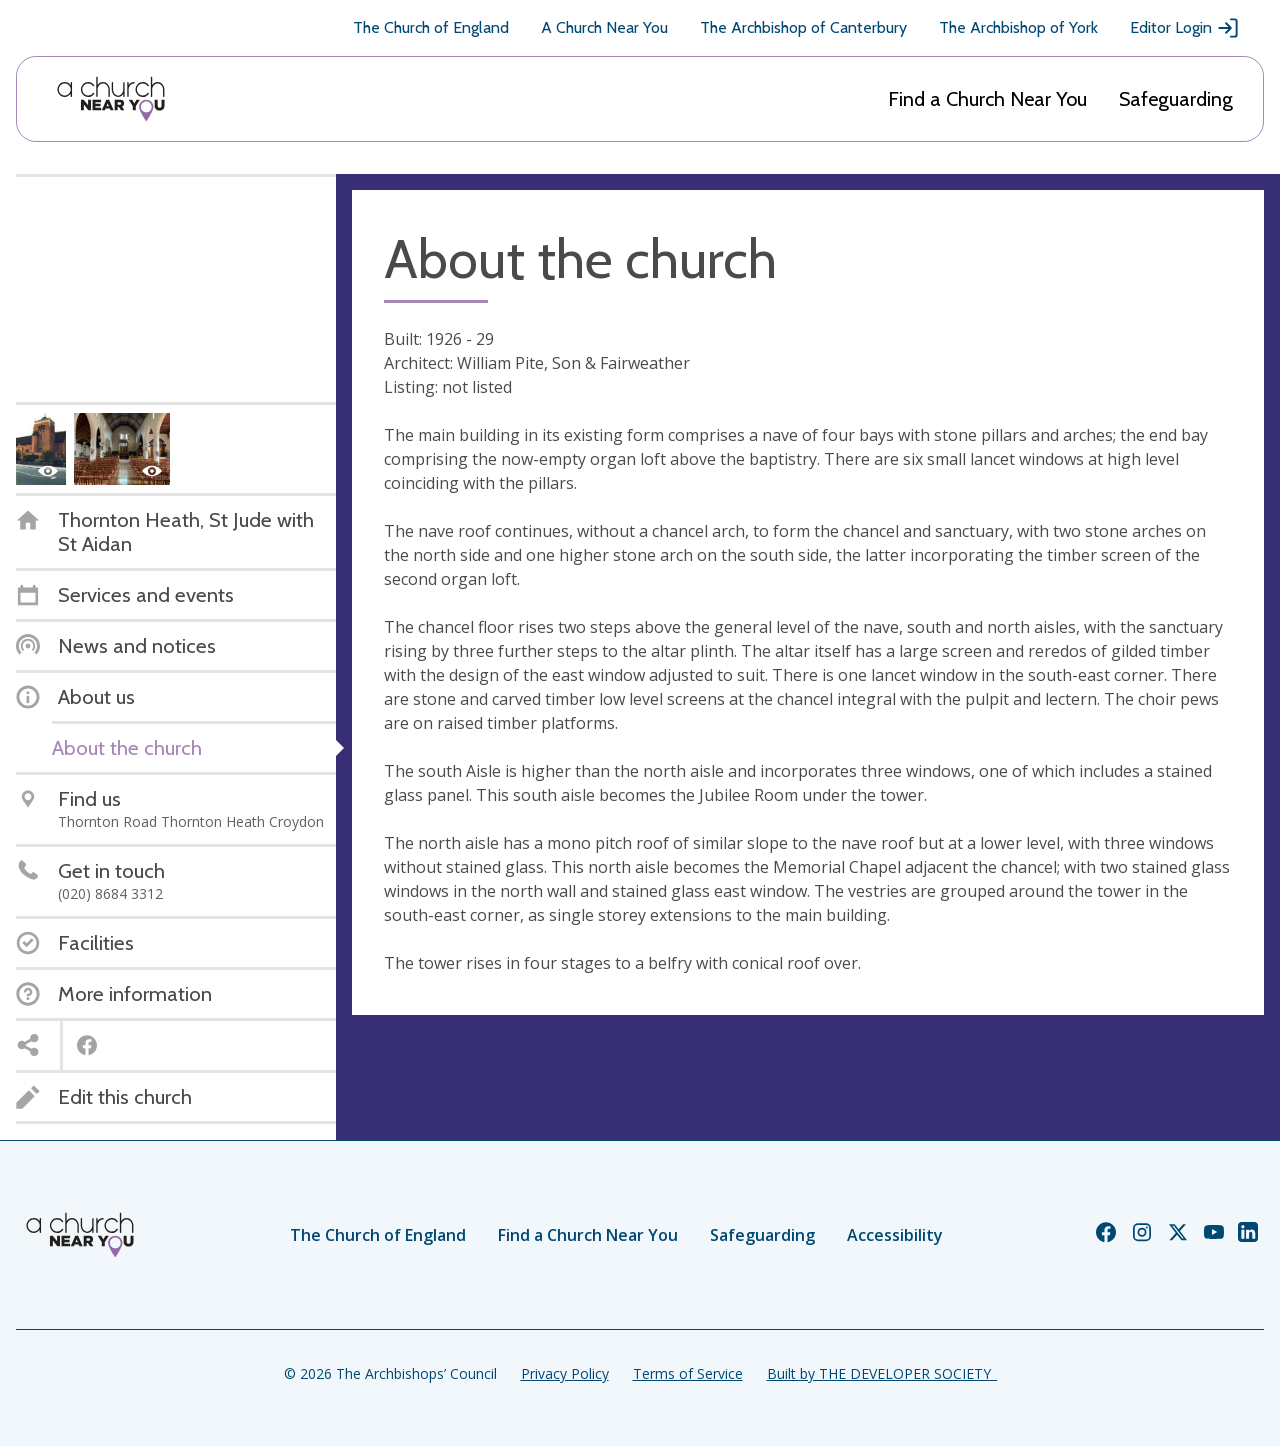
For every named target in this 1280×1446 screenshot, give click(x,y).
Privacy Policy (565, 1373)
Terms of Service (688, 1373)
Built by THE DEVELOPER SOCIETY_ (882, 1373)
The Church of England (431, 27)
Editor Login (1185, 28)
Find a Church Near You (987, 99)
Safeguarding (1176, 99)
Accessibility (895, 1235)
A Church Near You (604, 27)
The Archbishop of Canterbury (803, 27)
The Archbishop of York (1018, 27)
